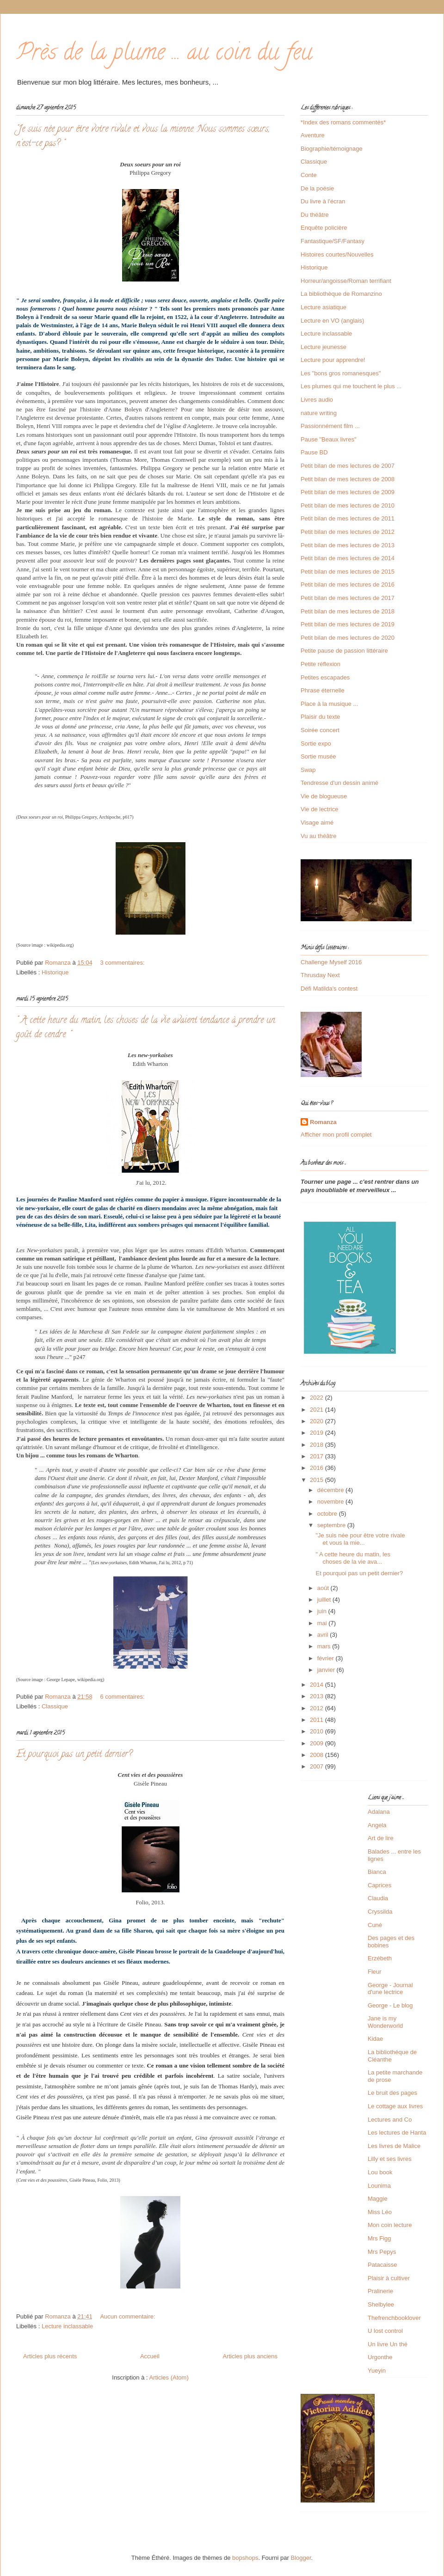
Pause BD (314, 452)
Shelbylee (381, 2304)
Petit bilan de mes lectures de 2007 (348, 465)
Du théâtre (315, 214)
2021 (317, 1409)
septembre (332, 1525)
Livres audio (317, 399)
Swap (308, 769)
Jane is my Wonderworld (385, 2022)
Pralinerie (380, 2291)
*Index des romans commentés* (343, 122)
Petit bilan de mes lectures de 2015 (348, 571)
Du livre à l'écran (323, 201)
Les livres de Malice (394, 2145)
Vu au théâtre (319, 835)
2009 (317, 1743)
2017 (317, 1456)
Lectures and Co (390, 2119)
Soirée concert (320, 730)
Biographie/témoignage (332, 148)
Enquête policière (324, 227)
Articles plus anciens (250, 2356)
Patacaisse (382, 2264)
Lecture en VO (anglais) (332, 320)
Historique (55, 972)
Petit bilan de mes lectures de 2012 (348, 531)
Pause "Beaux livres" (329, 439)
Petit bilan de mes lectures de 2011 (348, 518)
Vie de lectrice (319, 809)
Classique (55, 1706)
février (326, 1658)
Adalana (379, 1811)
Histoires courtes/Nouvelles (337, 254)
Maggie (378, 2198)
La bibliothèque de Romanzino (341, 293)
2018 (317, 1444)
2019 (317, 1432)
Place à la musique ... (329, 703)
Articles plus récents (50, 2356)
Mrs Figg (379, 2238)
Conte (309, 174)
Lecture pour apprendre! (333, 359)
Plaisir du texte (320, 716)
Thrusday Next (320, 975)
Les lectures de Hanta (397, 2132)
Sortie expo (316, 743)
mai (323, 1623)
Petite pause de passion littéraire (344, 650)
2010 (317, 1731)
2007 (317, 1766)
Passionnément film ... (330, 425)
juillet (325, 1599)
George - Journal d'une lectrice (390, 1989)
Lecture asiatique (323, 307)
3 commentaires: (123, 962)
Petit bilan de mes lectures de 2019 (348, 624)
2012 (317, 1708)
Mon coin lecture (390, 2224)
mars (325, 1646)
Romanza (323, 1122)
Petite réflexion (320, 664)
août (324, 1588)
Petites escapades (325, 677)
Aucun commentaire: (128, 2316)
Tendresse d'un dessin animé (339, 782)
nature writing (319, 413)
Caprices (379, 1885)
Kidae (375, 2038)
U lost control (385, 2330)
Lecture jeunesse (323, 346)
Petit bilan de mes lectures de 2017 (348, 597)
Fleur (375, 1971)
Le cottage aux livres (395, 2106)
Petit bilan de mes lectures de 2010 (348, 505)
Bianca (377, 1871)
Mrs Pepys (382, 2251)
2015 (317, 1479)
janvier (327, 1669)
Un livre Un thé (387, 2344)
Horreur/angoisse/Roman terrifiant (346, 280)
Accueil (150, 2356)
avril (323, 1634)
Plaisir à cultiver (389, 2278)
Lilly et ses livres (390, 2158)
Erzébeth (380, 1958)
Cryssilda (380, 1911)
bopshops (245, 2557)
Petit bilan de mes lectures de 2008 (348, 479)
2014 (317, 1684)
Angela (377, 1825)
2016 (317, 1467)
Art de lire (381, 1838)
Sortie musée (318, 756)
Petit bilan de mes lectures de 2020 (348, 637)
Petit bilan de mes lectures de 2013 (348, 545)
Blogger (301, 2557)
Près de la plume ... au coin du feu (164, 55)
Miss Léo (380, 2212)
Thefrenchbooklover (394, 2317)
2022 (317, 1397)
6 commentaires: (123, 1696)
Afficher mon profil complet (336, 1134)
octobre (328, 1513)
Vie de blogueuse (324, 796)
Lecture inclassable (67, 2326)
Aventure (313, 135)
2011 (317, 1719)
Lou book (380, 2172)
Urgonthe (380, 2357)
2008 (317, 1754)
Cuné (375, 1924)
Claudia (378, 1898)
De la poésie (317, 188)
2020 (317, 1421)
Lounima (379, 2185)
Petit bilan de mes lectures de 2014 (348, 558)
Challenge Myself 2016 (331, 962)
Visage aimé (317, 822)
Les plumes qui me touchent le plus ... (351, 386)
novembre (331, 1501)
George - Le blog (390, 2005)
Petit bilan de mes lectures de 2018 (348, 611)
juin (322, 1611)
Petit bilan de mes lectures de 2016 (348, 584)
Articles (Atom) (168, 2377)
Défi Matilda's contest (329, 988)
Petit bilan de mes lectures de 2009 (348, 492)
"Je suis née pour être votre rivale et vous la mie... (360, 1539)
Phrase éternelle (323, 690)
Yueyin (377, 2370)
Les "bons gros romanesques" (341, 373)
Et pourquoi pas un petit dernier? (74, 1755)
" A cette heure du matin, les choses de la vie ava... (352, 1558)
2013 (317, 1696)
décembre (331, 1490)
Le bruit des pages (392, 2092)
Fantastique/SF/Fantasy (332, 241)
